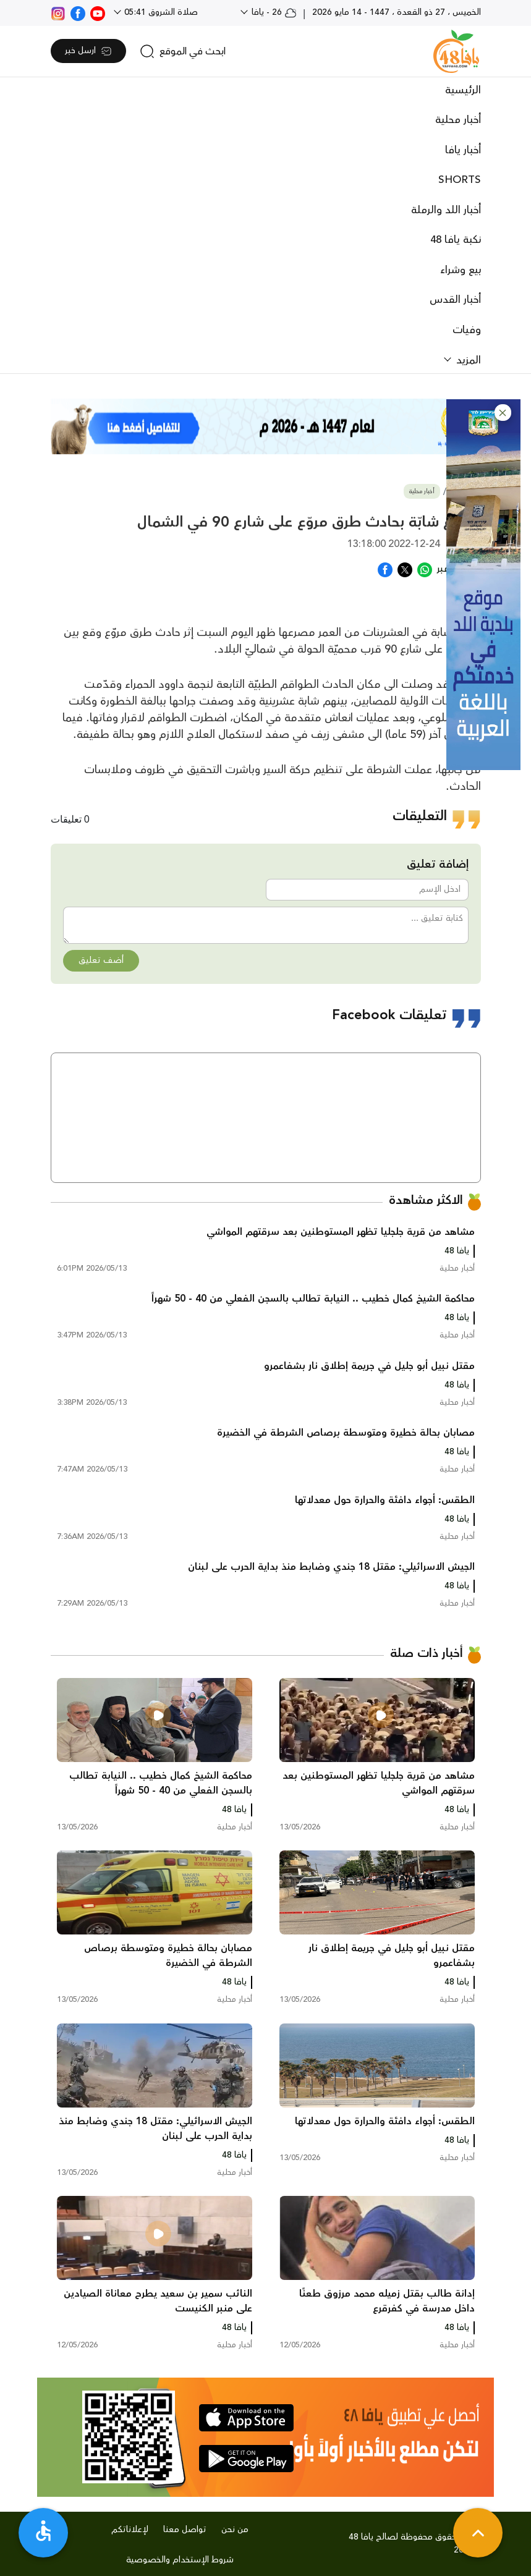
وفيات (466, 330)
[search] (182, 51)
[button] (503, 412)
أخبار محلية (458, 120)
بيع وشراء (460, 270)
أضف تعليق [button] (101, 960)
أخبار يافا (463, 150)
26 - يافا (273, 12)
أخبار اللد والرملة (446, 210)
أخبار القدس (455, 300)
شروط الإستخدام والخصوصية (180, 2560)
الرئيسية (463, 90)
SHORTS (459, 180)
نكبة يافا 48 (455, 240)
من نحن (235, 2529)
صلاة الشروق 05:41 (160, 12)
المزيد (467, 360)
